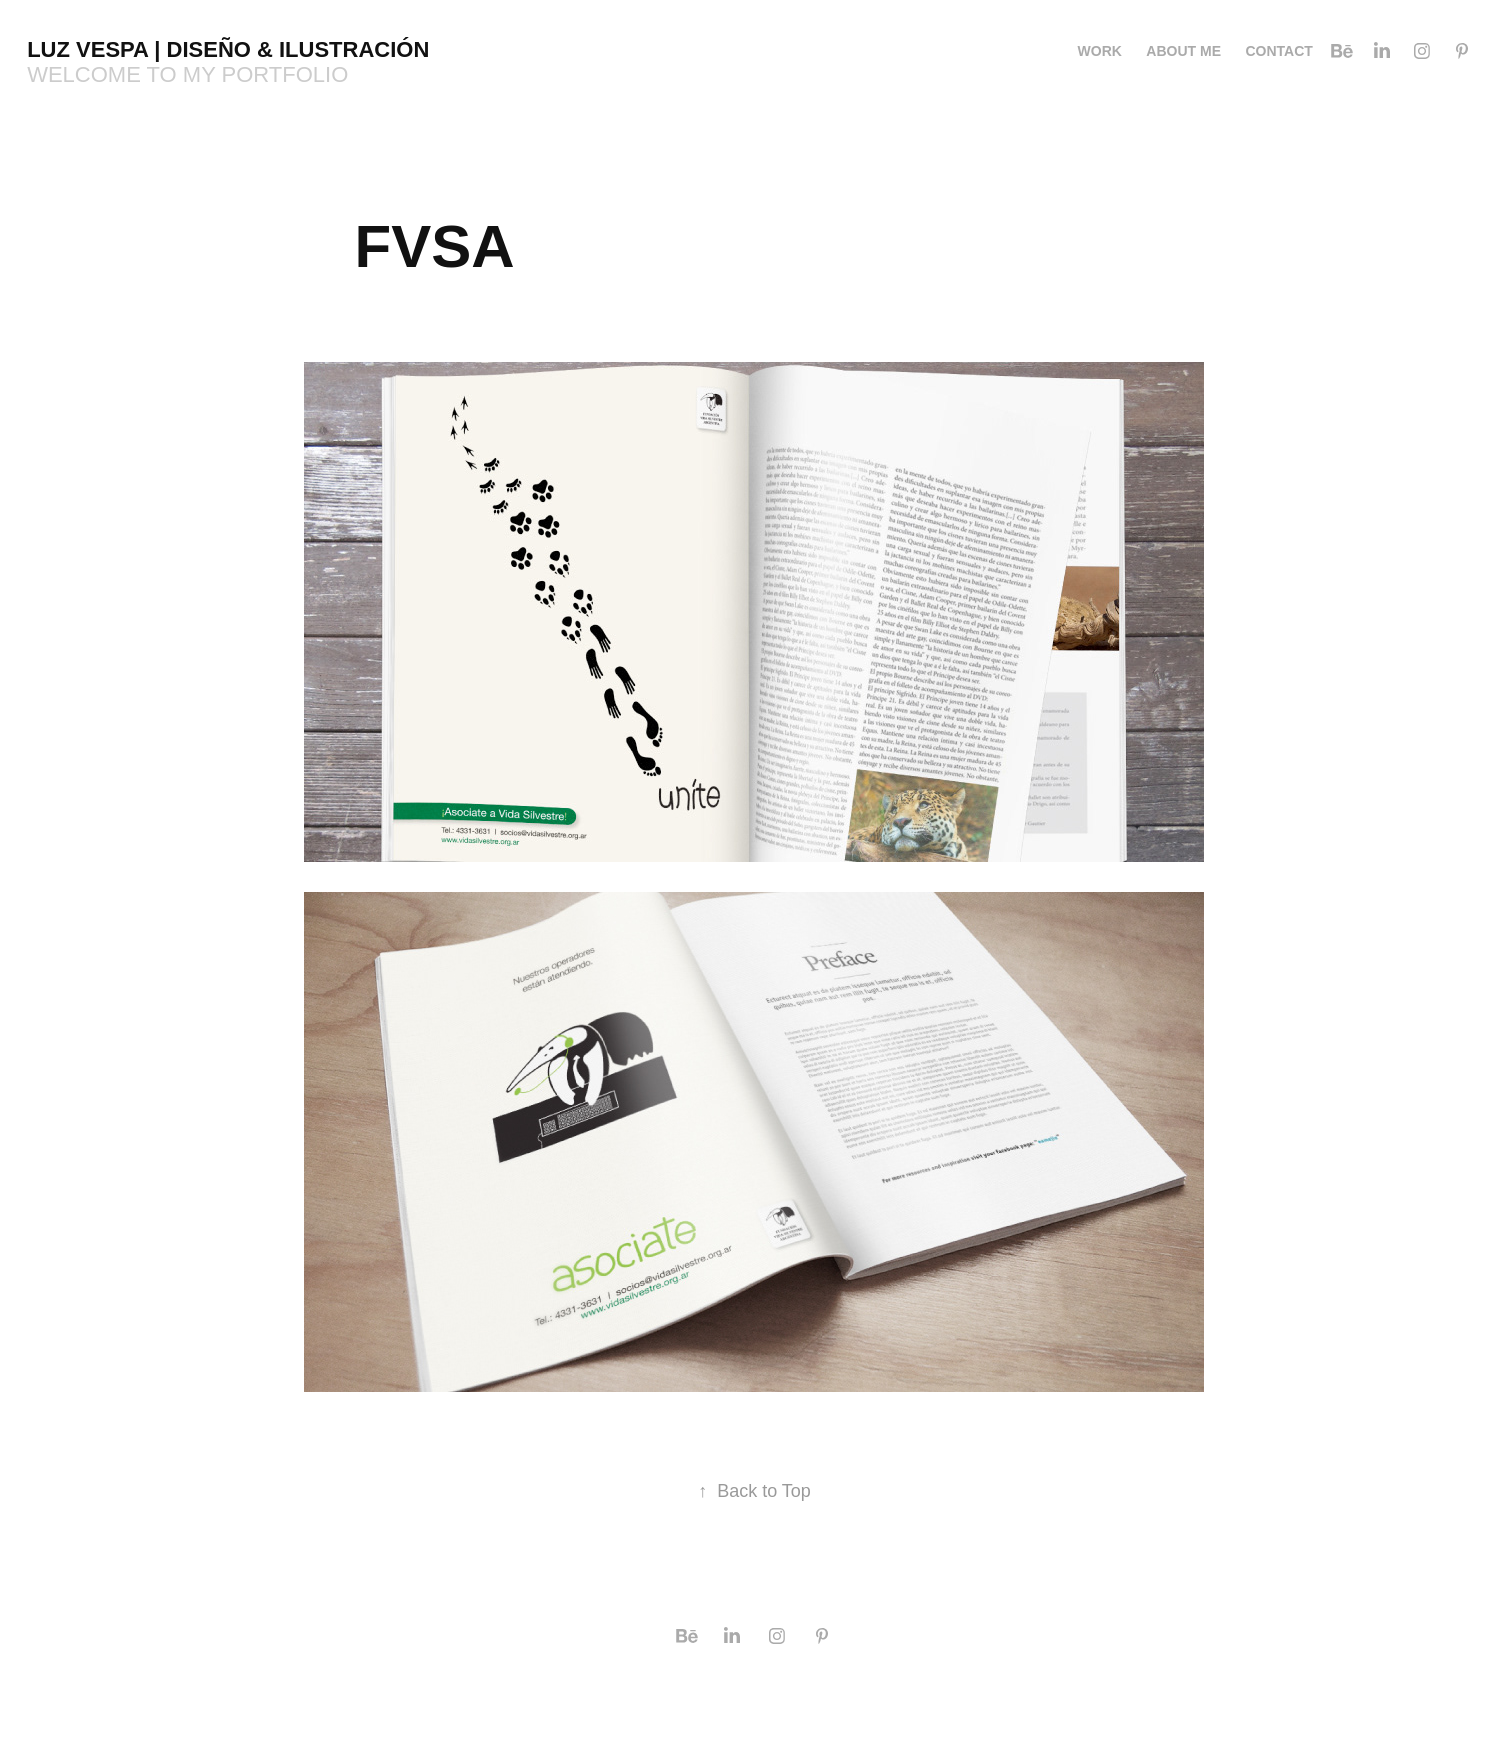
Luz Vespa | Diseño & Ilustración (228, 49)
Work (1100, 51)
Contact (1278, 51)
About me (1183, 51)
